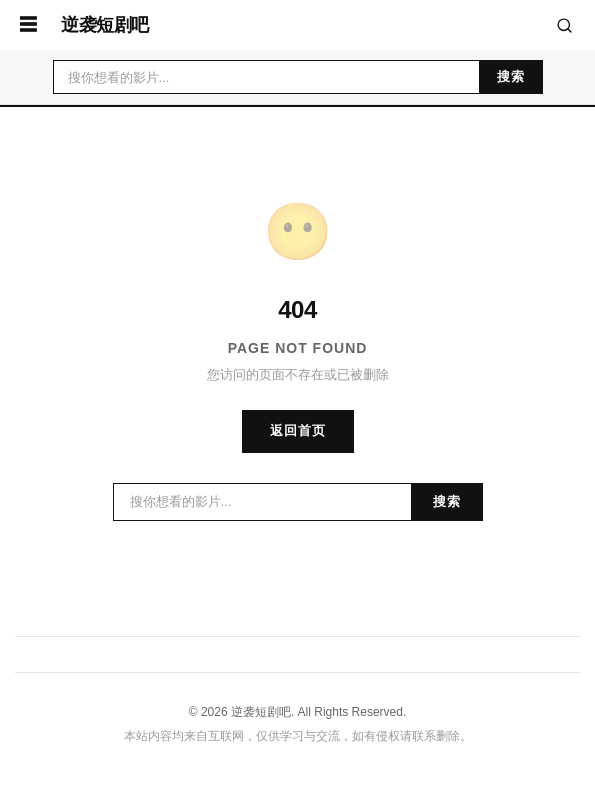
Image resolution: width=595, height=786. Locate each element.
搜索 (511, 76)
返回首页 (298, 430)
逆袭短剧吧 (105, 25)
